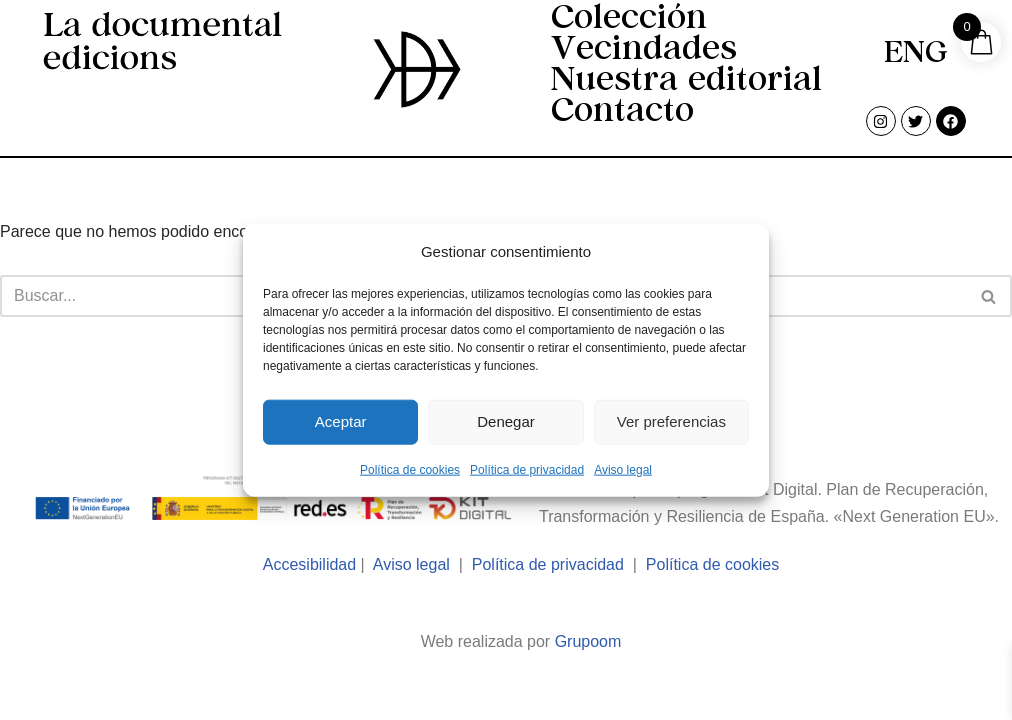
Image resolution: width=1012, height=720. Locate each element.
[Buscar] (989, 296)
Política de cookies (410, 469)
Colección (629, 20)
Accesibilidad (309, 564)
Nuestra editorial (686, 82)
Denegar (506, 421)
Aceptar (341, 421)
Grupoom (588, 641)
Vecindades (644, 51)
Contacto (622, 113)
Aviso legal (623, 469)
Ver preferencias (671, 421)
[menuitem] (916, 56)
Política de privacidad (527, 469)
